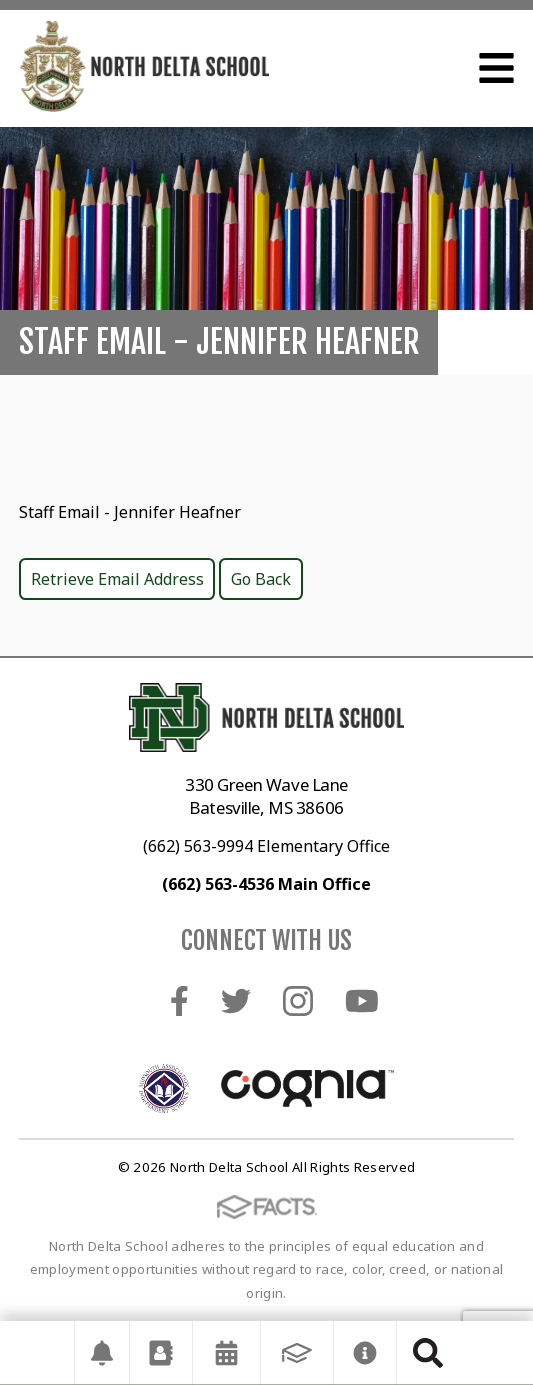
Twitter (236, 1001)
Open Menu (496, 68)
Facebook (179, 1001)
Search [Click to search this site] (428, 1353)
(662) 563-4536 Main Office (266, 884)
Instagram (298, 1001)
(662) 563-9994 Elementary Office (266, 846)
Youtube (362, 1001)
